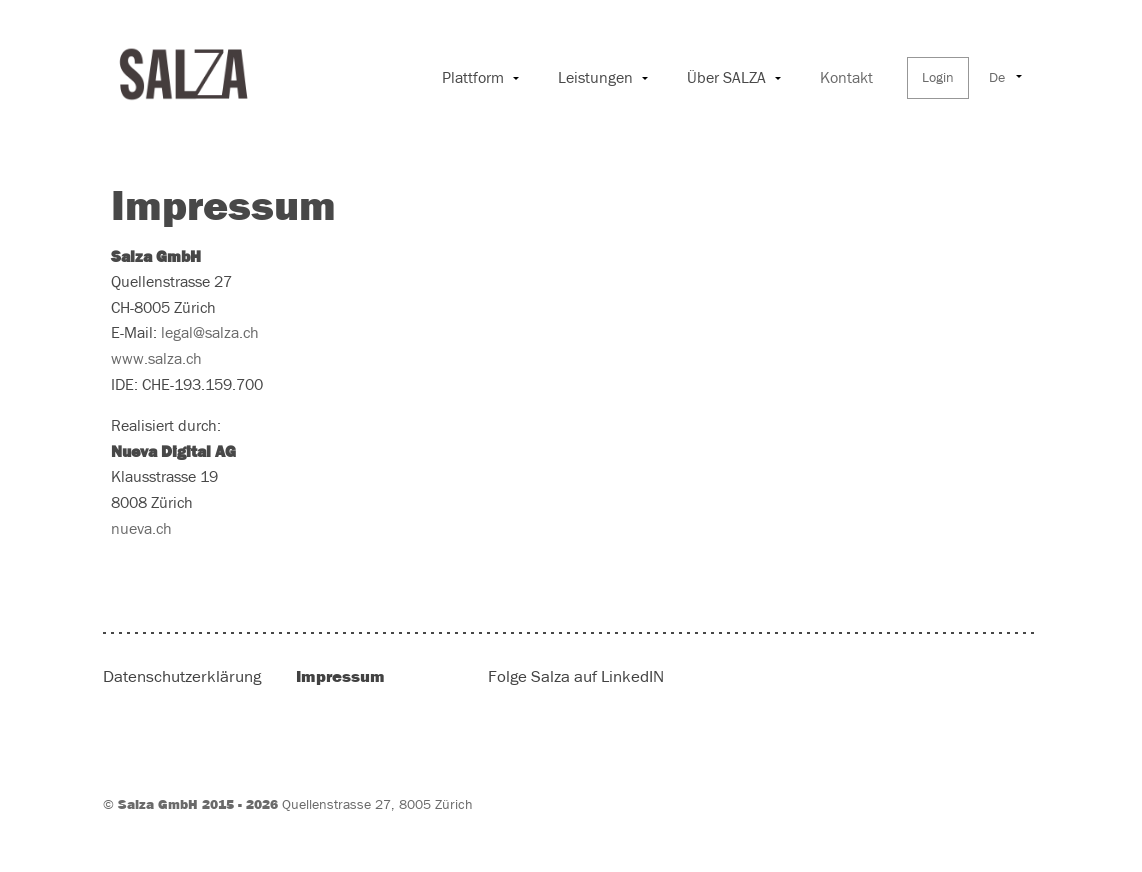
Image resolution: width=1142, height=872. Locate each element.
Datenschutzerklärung (182, 677)
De (997, 78)
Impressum (340, 676)
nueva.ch (141, 529)
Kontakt (846, 78)
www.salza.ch (156, 359)
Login (938, 78)
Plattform (473, 78)
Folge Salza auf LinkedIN (576, 677)
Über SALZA (726, 78)
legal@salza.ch (210, 333)
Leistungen (595, 78)
